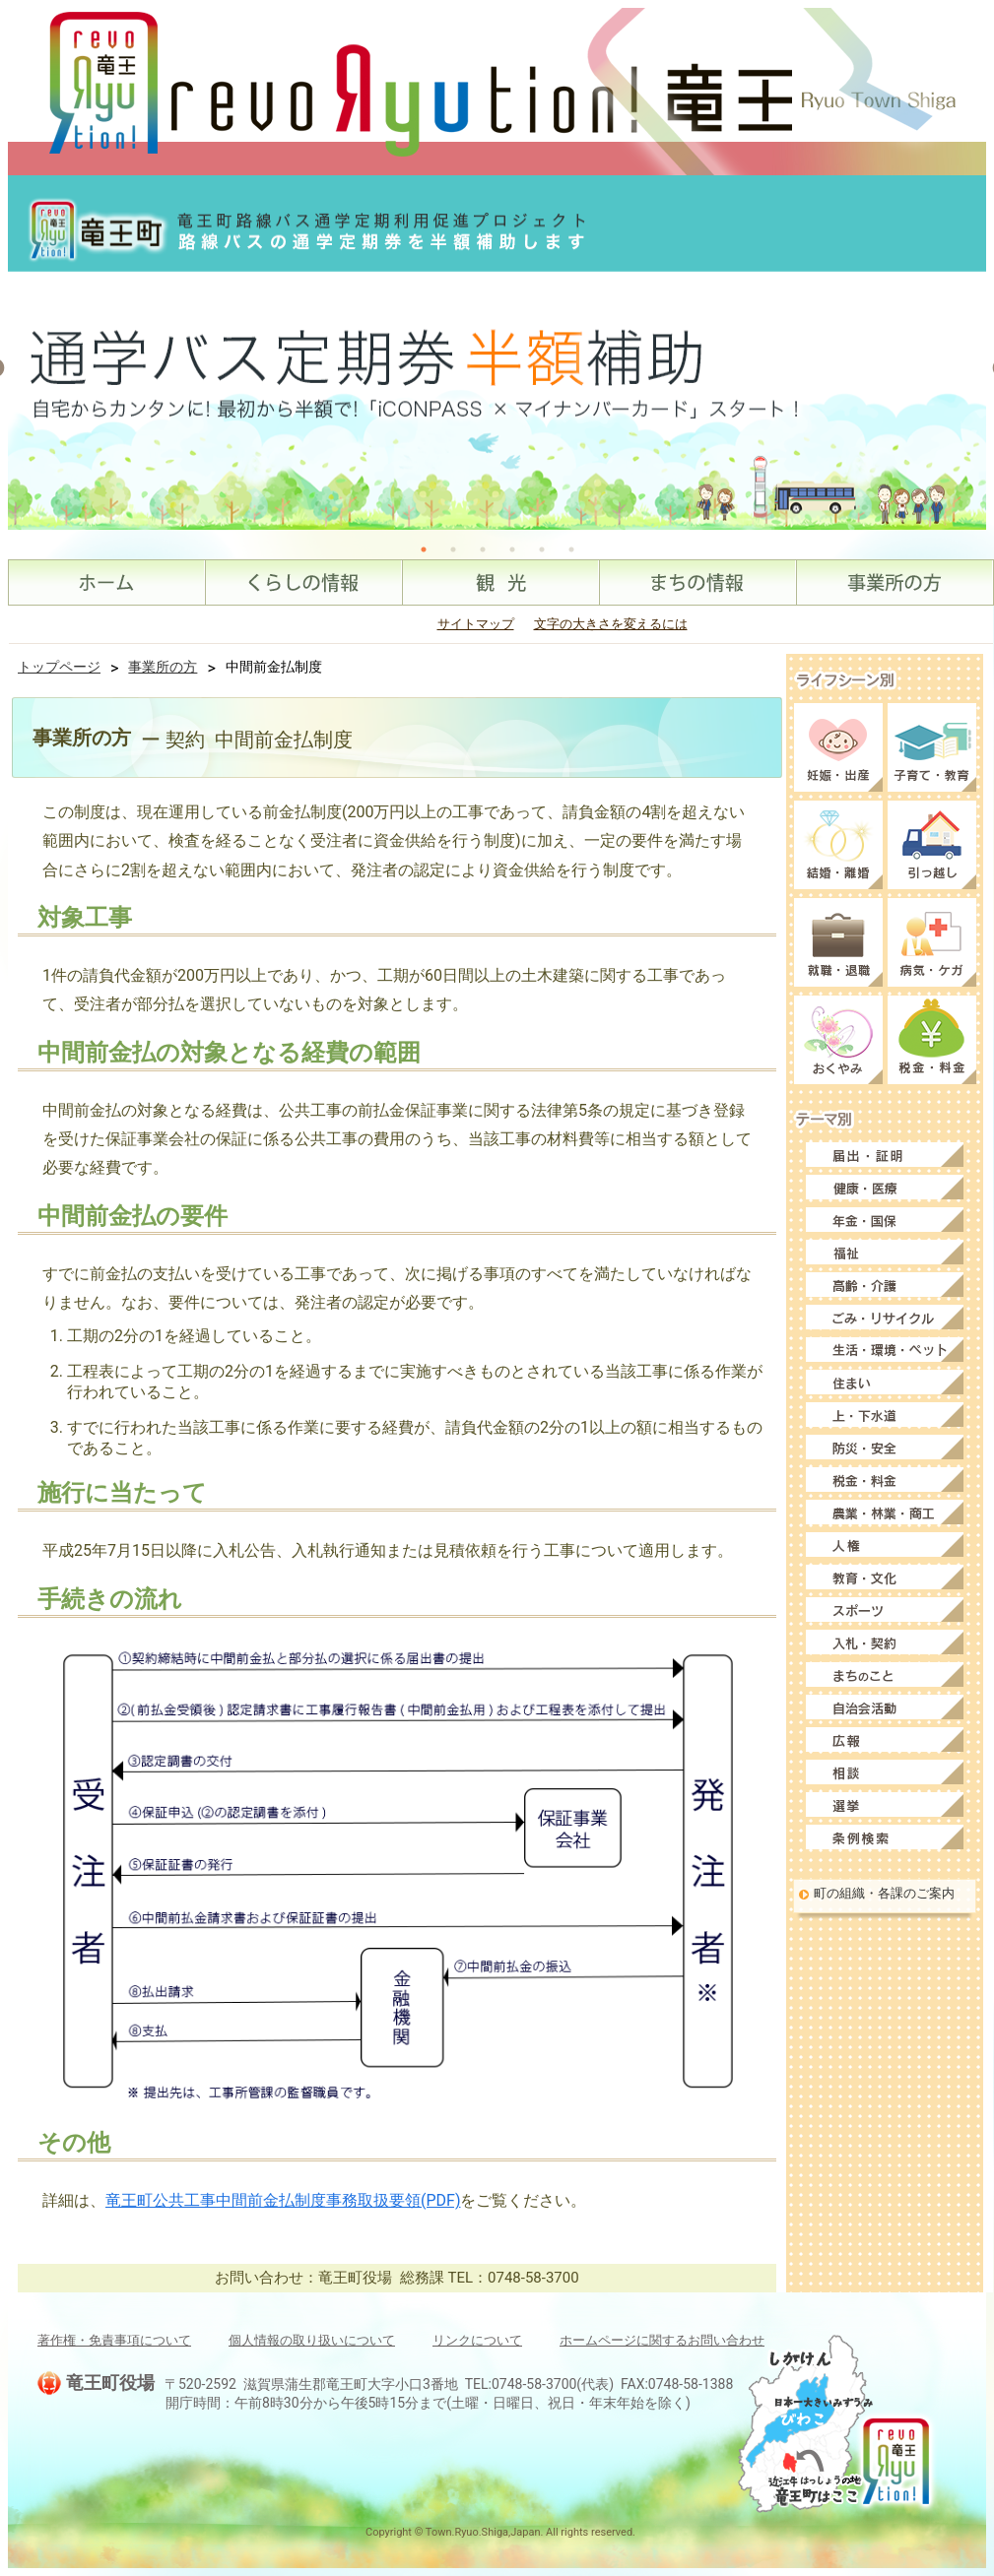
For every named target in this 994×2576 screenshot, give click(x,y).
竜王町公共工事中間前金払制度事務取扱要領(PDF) (282, 2200)
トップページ (59, 667)
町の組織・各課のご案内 (884, 1893)
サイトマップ (475, 623)
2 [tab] (453, 549)
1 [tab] (423, 549)
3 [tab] (483, 549)
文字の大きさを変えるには (611, 623)
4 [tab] (512, 549)
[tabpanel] (497, 352)
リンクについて (477, 2340)
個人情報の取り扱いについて (312, 2340)
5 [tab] (542, 549)
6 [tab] (571, 549)
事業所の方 (162, 667)
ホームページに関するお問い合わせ (662, 2340)
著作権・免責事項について (114, 2340)
